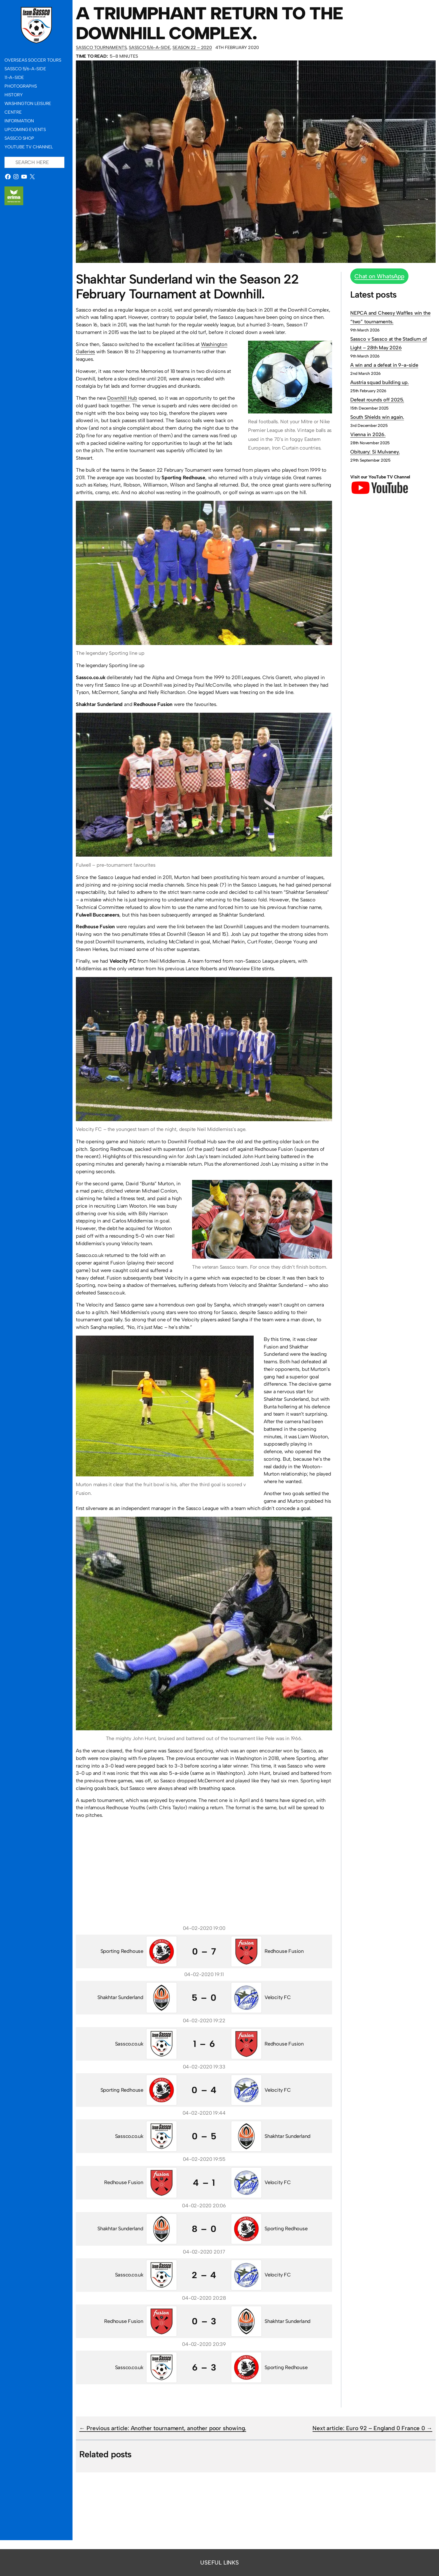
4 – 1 (204, 2182)
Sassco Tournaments (101, 47)
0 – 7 (204, 1951)
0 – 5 (204, 2136)
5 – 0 (204, 1997)
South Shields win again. (377, 417)
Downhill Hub (122, 398)
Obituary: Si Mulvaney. (375, 452)
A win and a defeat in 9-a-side (384, 365)
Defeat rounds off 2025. (377, 400)
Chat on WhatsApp (379, 276)
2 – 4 (204, 2275)
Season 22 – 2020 (192, 47)
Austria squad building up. (379, 382)
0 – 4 (204, 2090)
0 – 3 (204, 2321)
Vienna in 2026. (368, 434)
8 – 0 (204, 2229)
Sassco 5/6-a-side (150, 47)
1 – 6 (204, 2044)
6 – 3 (204, 2367)
